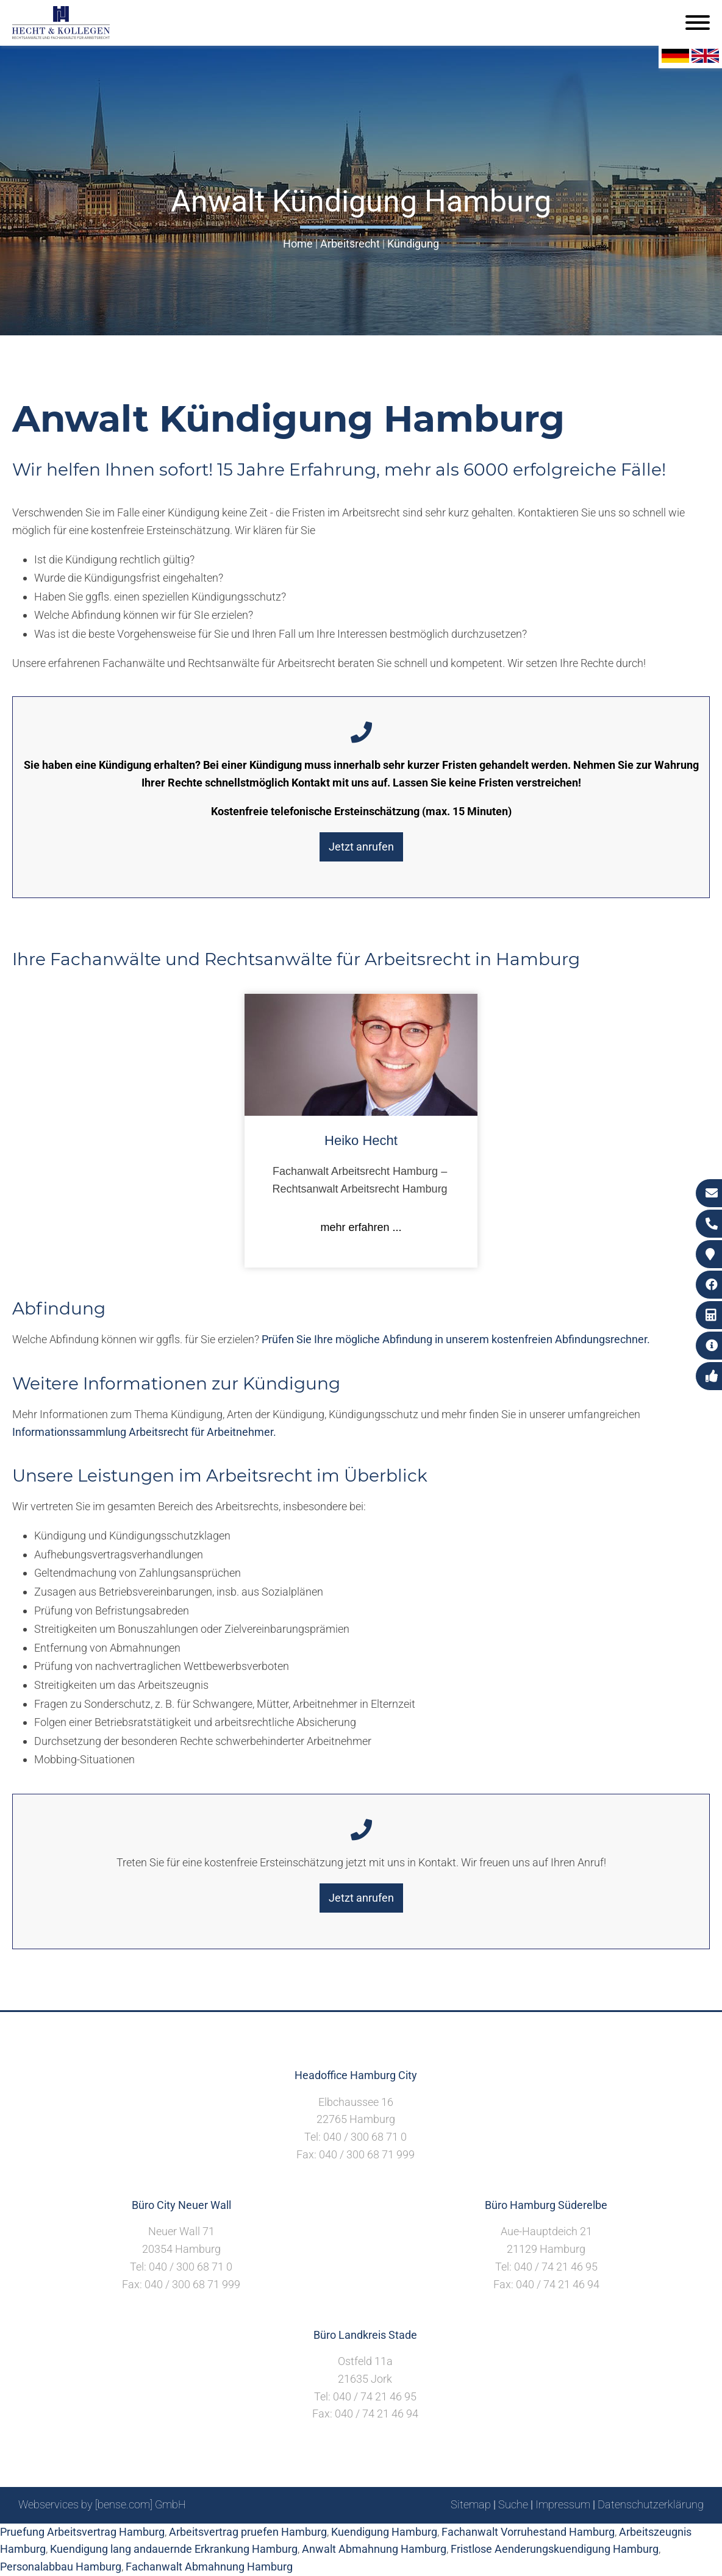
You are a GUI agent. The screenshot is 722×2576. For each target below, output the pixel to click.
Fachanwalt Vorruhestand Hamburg (528, 2531)
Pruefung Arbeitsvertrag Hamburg (82, 2531)
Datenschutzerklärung (651, 2504)
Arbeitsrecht (350, 243)
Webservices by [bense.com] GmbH (102, 2504)
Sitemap (471, 2504)
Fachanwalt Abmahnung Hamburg (209, 2566)
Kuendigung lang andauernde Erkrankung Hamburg (174, 2548)
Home (298, 243)
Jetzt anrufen (361, 846)
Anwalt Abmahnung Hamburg (374, 2548)
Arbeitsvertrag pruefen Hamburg (248, 2531)
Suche (513, 2504)
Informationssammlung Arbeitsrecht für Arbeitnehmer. (144, 1431)
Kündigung (413, 243)
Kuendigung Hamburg (384, 2531)
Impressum (562, 2504)
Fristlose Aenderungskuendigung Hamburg (555, 2548)
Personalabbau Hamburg (60, 2566)
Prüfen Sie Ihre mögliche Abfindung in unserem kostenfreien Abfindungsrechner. (456, 1339)
